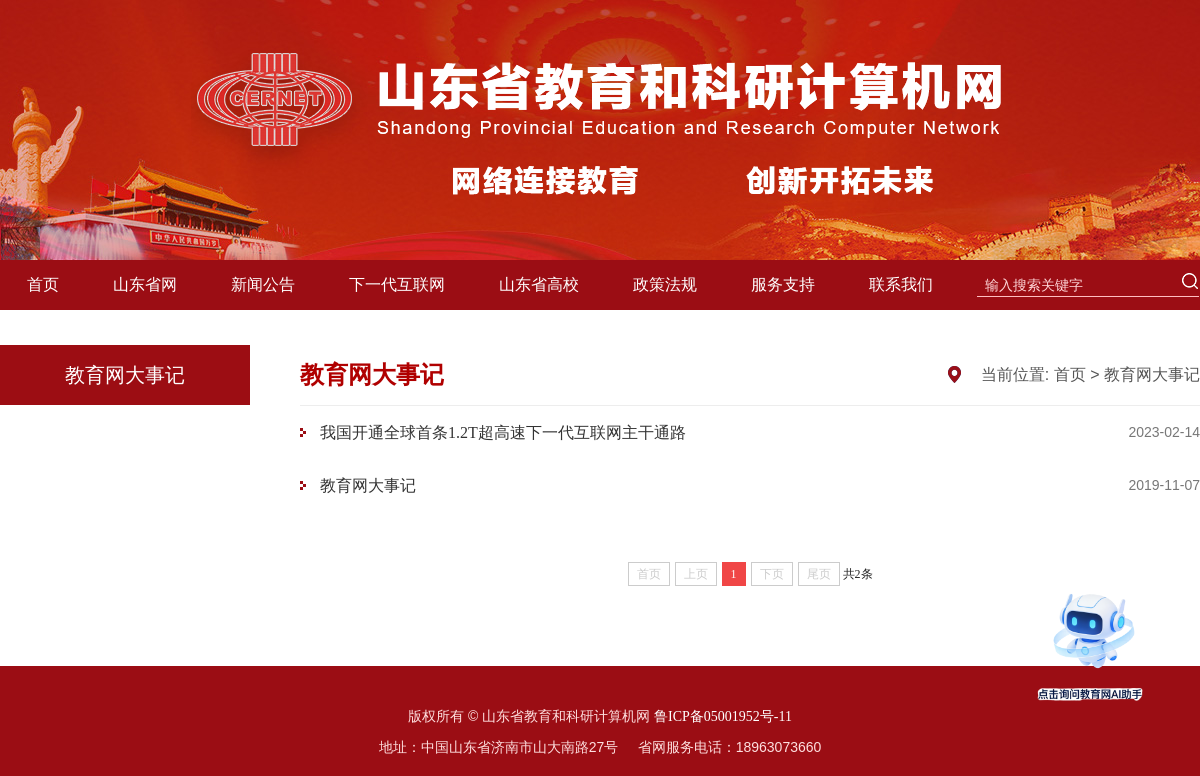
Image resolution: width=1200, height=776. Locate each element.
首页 (43, 284)
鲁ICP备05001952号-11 (723, 716)
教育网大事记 (1152, 374)
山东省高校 (539, 284)
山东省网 (145, 284)
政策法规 (665, 284)
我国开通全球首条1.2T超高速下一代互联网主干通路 (503, 432)
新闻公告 (263, 284)
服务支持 (783, 284)
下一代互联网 (397, 284)
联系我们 (901, 284)
